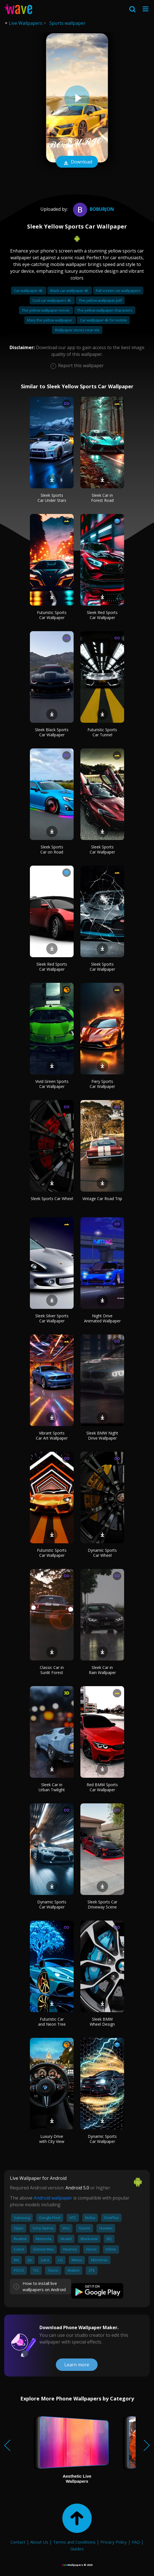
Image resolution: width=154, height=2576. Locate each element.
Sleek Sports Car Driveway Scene (102, 1904)
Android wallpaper (53, 2198)
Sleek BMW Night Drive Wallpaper (102, 1435)
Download (77, 162)
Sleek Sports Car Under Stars (52, 498)
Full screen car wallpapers (118, 290)
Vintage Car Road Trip (102, 1198)
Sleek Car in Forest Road (102, 498)
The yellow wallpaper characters (105, 310)
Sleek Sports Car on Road (51, 849)
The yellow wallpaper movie (46, 310)
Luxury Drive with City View (51, 2139)
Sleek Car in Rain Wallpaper (102, 1670)
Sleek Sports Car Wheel (52, 1198)
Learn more (76, 2365)
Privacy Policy (113, 2542)
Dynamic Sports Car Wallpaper (51, 1904)
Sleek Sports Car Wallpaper (102, 849)
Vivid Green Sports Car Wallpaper (52, 1084)
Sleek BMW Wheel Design (102, 2021)
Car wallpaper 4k (28, 290)
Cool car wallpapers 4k (52, 300)
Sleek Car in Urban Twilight (52, 1787)
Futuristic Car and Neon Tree (52, 2021)
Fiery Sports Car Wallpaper (102, 1084)
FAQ (136, 2542)
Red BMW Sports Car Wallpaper (102, 1787)
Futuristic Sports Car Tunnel (102, 732)
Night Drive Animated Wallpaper (102, 1318)
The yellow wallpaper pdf (100, 300)
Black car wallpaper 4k (69, 290)
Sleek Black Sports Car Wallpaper (52, 732)
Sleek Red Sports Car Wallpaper (102, 615)
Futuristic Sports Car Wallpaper (52, 615)
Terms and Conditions (74, 2542)
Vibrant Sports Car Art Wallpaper (52, 1435)
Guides (77, 2548)
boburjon (93, 209)
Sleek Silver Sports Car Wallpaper (52, 1318)
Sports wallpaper (67, 23)
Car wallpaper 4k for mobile (103, 320)
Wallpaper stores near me (77, 329)
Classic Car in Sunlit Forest (52, 1670)
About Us (39, 2542)
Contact (17, 2542)
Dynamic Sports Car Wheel (102, 1553)
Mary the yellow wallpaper (50, 320)
